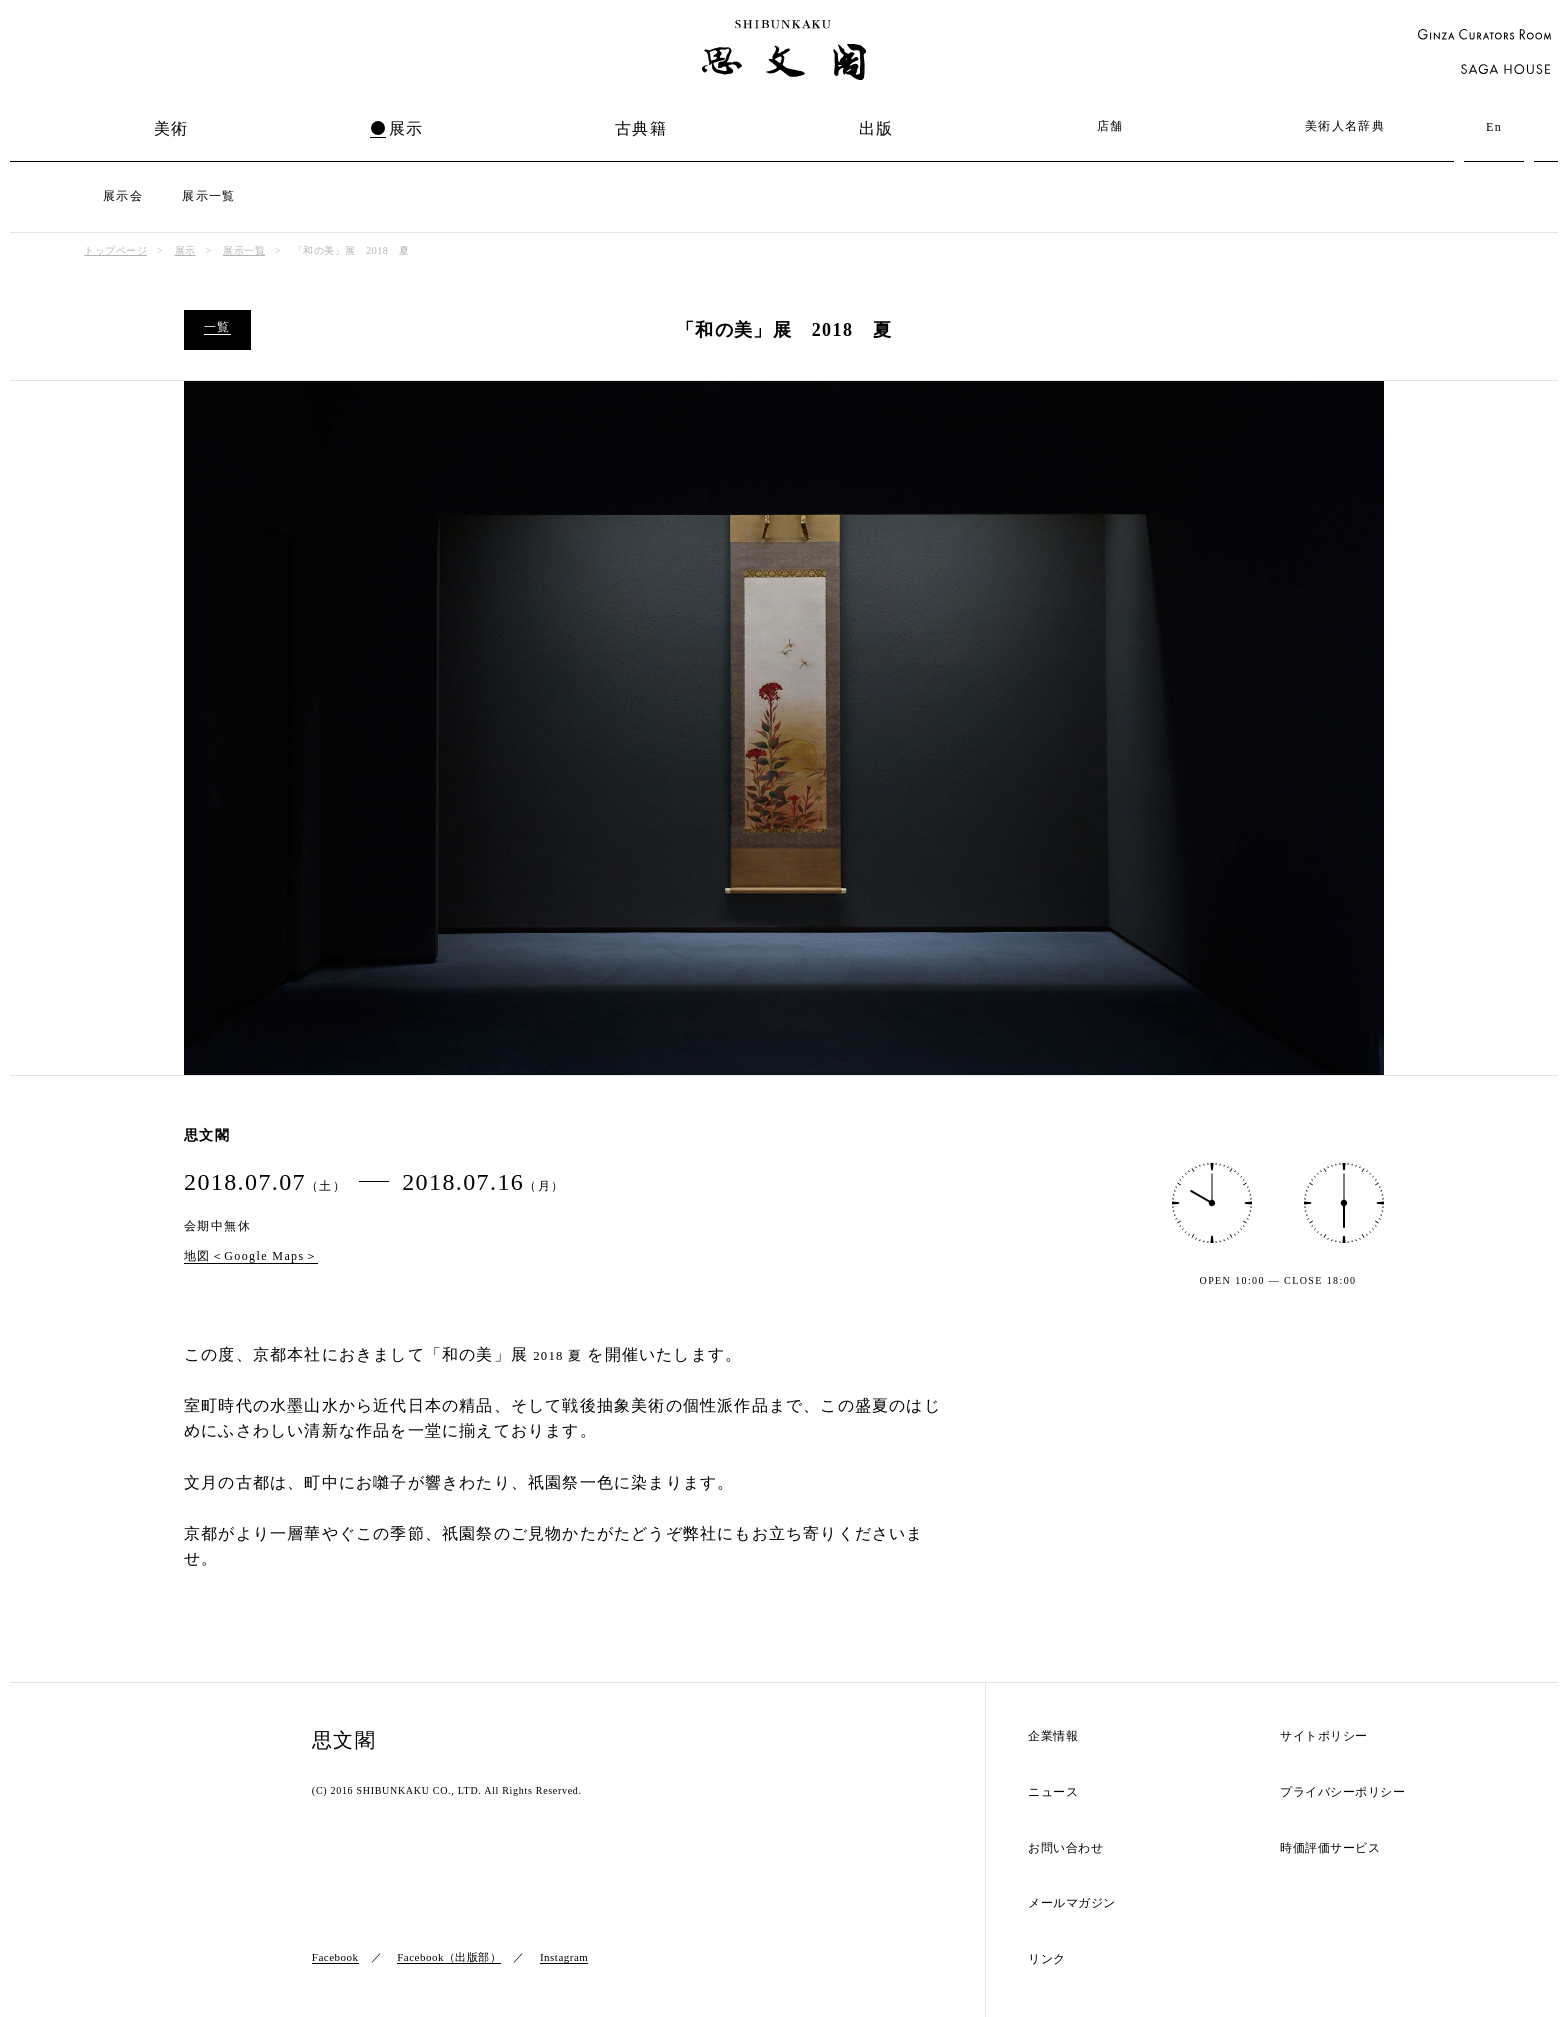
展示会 (123, 196)
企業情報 (1053, 1736)
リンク (1047, 1959)
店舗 (1110, 126)
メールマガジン (1072, 1903)
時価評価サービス (1330, 1848)
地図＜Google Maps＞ (251, 1256)
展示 (406, 128)
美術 (171, 128)
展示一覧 (209, 196)
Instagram (564, 1957)
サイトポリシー (1324, 1736)
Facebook (335, 1957)
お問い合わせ (1065, 1848)
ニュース (1053, 1792)
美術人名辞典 (1345, 126)
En (1494, 127)
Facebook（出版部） (449, 1957)
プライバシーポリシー (1342, 1792)
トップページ (115, 250)
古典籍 (641, 128)
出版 (876, 128)
